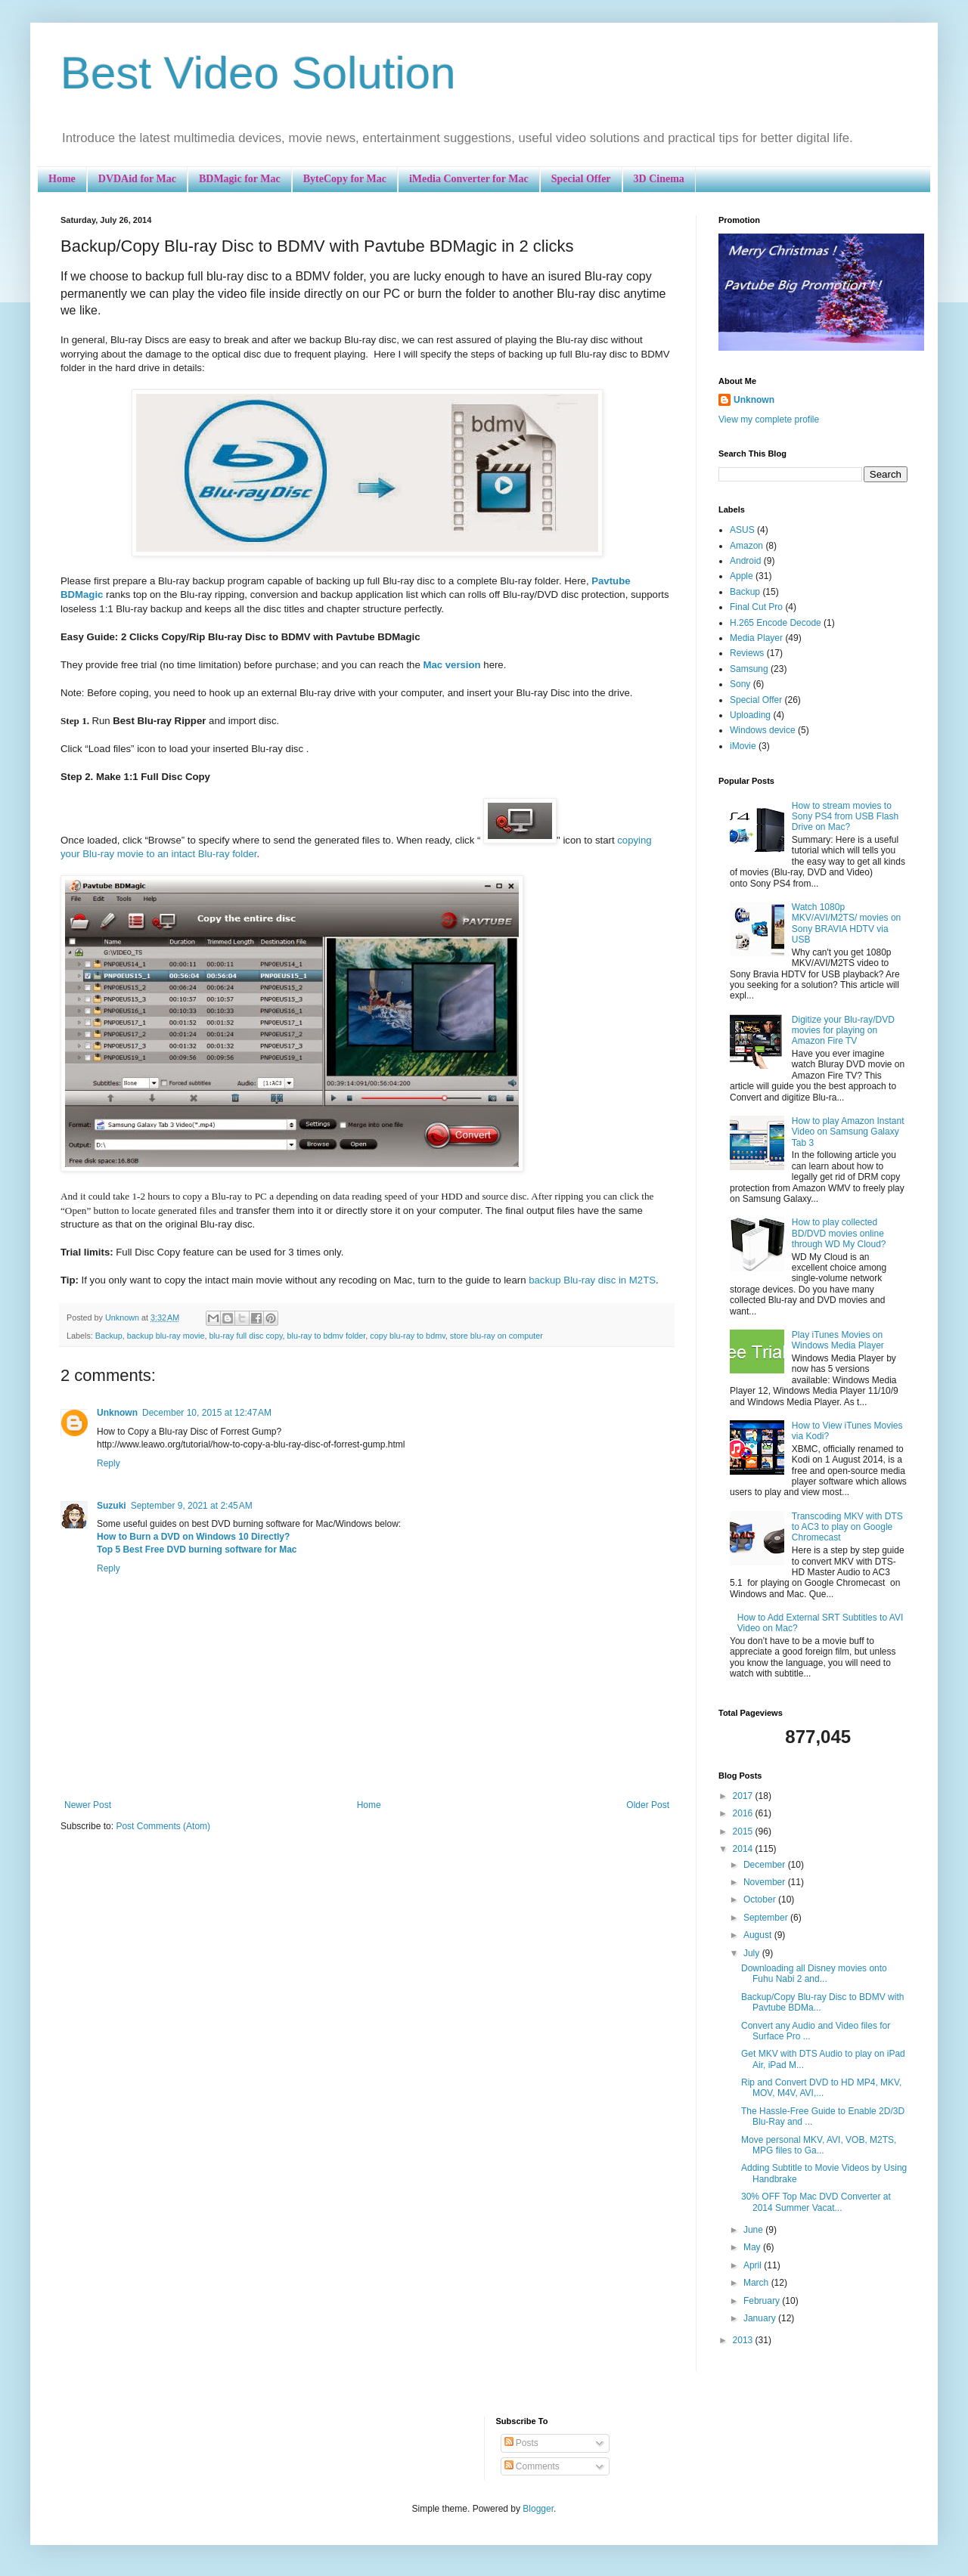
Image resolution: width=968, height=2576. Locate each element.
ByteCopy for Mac (344, 178)
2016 (744, 1813)
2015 (744, 1831)
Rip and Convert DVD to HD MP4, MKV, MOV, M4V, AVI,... (821, 2087)
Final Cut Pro (756, 607)
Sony (740, 684)
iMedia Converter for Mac (469, 178)
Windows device (763, 730)
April (753, 2265)
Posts (521, 2443)
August (758, 1935)
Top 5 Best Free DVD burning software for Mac (196, 1549)
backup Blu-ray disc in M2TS (592, 1280)
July (752, 1953)
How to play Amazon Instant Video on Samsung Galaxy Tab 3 (848, 1132)
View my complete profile (768, 419)
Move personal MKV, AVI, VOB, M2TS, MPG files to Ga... (818, 2145)
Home (62, 178)
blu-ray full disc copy (245, 1335)
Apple (741, 576)
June (754, 2230)
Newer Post (87, 1805)
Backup (109, 1335)
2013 (744, 2340)
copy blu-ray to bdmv (407, 1335)
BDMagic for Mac (240, 178)
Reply (108, 1463)
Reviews (747, 653)
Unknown (117, 1412)
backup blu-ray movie (166, 1335)
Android (745, 561)
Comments (532, 2466)
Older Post (647, 1805)
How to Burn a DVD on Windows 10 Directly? (193, 1536)
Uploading (750, 715)
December (765, 1864)
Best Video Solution (258, 73)
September (766, 1917)
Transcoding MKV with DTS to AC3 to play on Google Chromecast (847, 1527)
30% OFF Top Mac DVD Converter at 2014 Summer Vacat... (816, 2201)
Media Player (756, 638)
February (762, 2301)
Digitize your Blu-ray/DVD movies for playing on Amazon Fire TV (843, 1030)
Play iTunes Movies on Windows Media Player (838, 1340)
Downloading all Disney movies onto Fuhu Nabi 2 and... (814, 1973)
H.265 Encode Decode (775, 623)
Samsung (749, 669)
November (765, 1882)
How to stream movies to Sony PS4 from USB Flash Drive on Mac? (845, 816)
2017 (744, 1796)
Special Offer (581, 178)
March (757, 2282)
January (760, 2318)
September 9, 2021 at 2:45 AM (192, 1505)
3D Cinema (659, 178)
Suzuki (111, 1505)
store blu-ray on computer (496, 1335)
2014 (744, 1849)
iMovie (743, 746)
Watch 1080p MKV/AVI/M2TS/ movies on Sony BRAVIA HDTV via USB (846, 923)
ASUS (742, 530)
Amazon (746, 545)
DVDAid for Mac (137, 178)
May (753, 2247)
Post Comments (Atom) (163, 1826)
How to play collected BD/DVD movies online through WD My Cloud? (839, 1233)
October (760, 1899)
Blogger (538, 2508)
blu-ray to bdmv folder (326, 1335)
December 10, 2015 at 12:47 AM (206, 1412)
